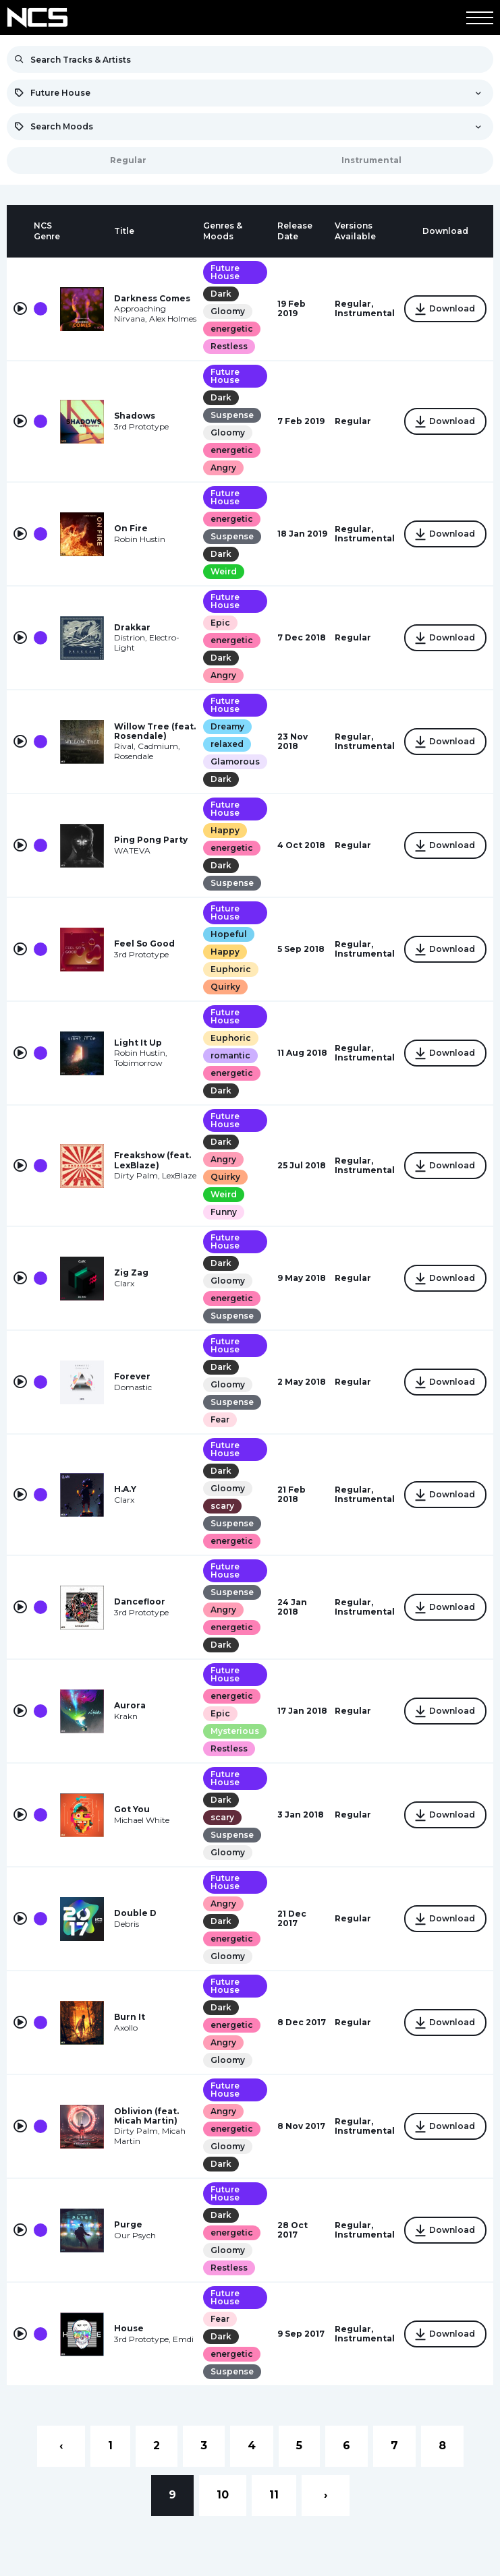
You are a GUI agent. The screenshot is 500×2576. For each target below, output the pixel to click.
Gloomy (228, 311)
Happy (225, 830)
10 (223, 2494)
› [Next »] (325, 2494)
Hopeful (229, 934)
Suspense (232, 415)
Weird (224, 571)
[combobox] (250, 93)
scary (222, 1506)
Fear (220, 1419)
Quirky (225, 987)
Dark (221, 294)
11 (274, 2494)
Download (445, 309)
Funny (224, 1212)
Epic (220, 623)
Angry (223, 467)
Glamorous (235, 761)
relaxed (227, 744)
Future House (225, 272)
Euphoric (231, 969)
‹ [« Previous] (61, 2445)
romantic (230, 1055)
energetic (232, 329)
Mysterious (235, 1731)
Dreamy (227, 726)
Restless (229, 346)
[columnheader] (20, 231)
